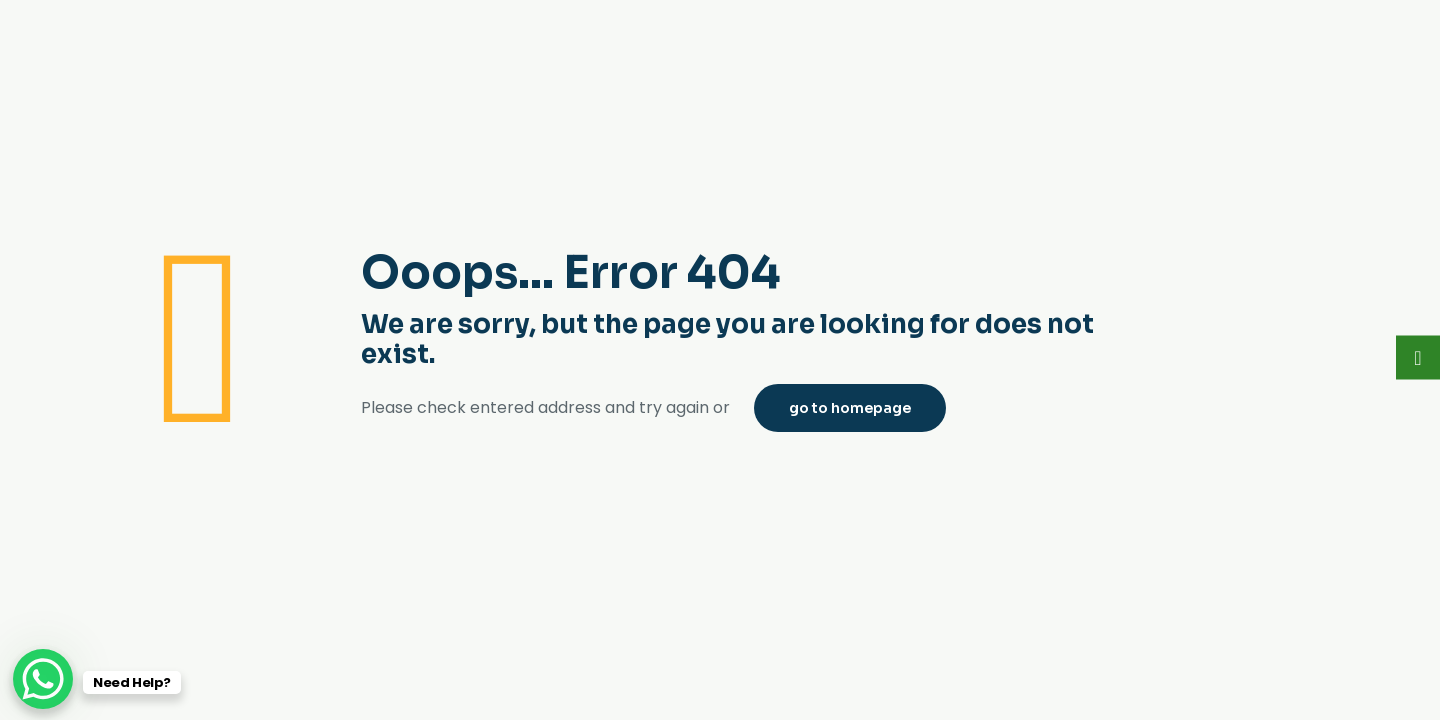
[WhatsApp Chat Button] (43, 679)
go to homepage (850, 408)
